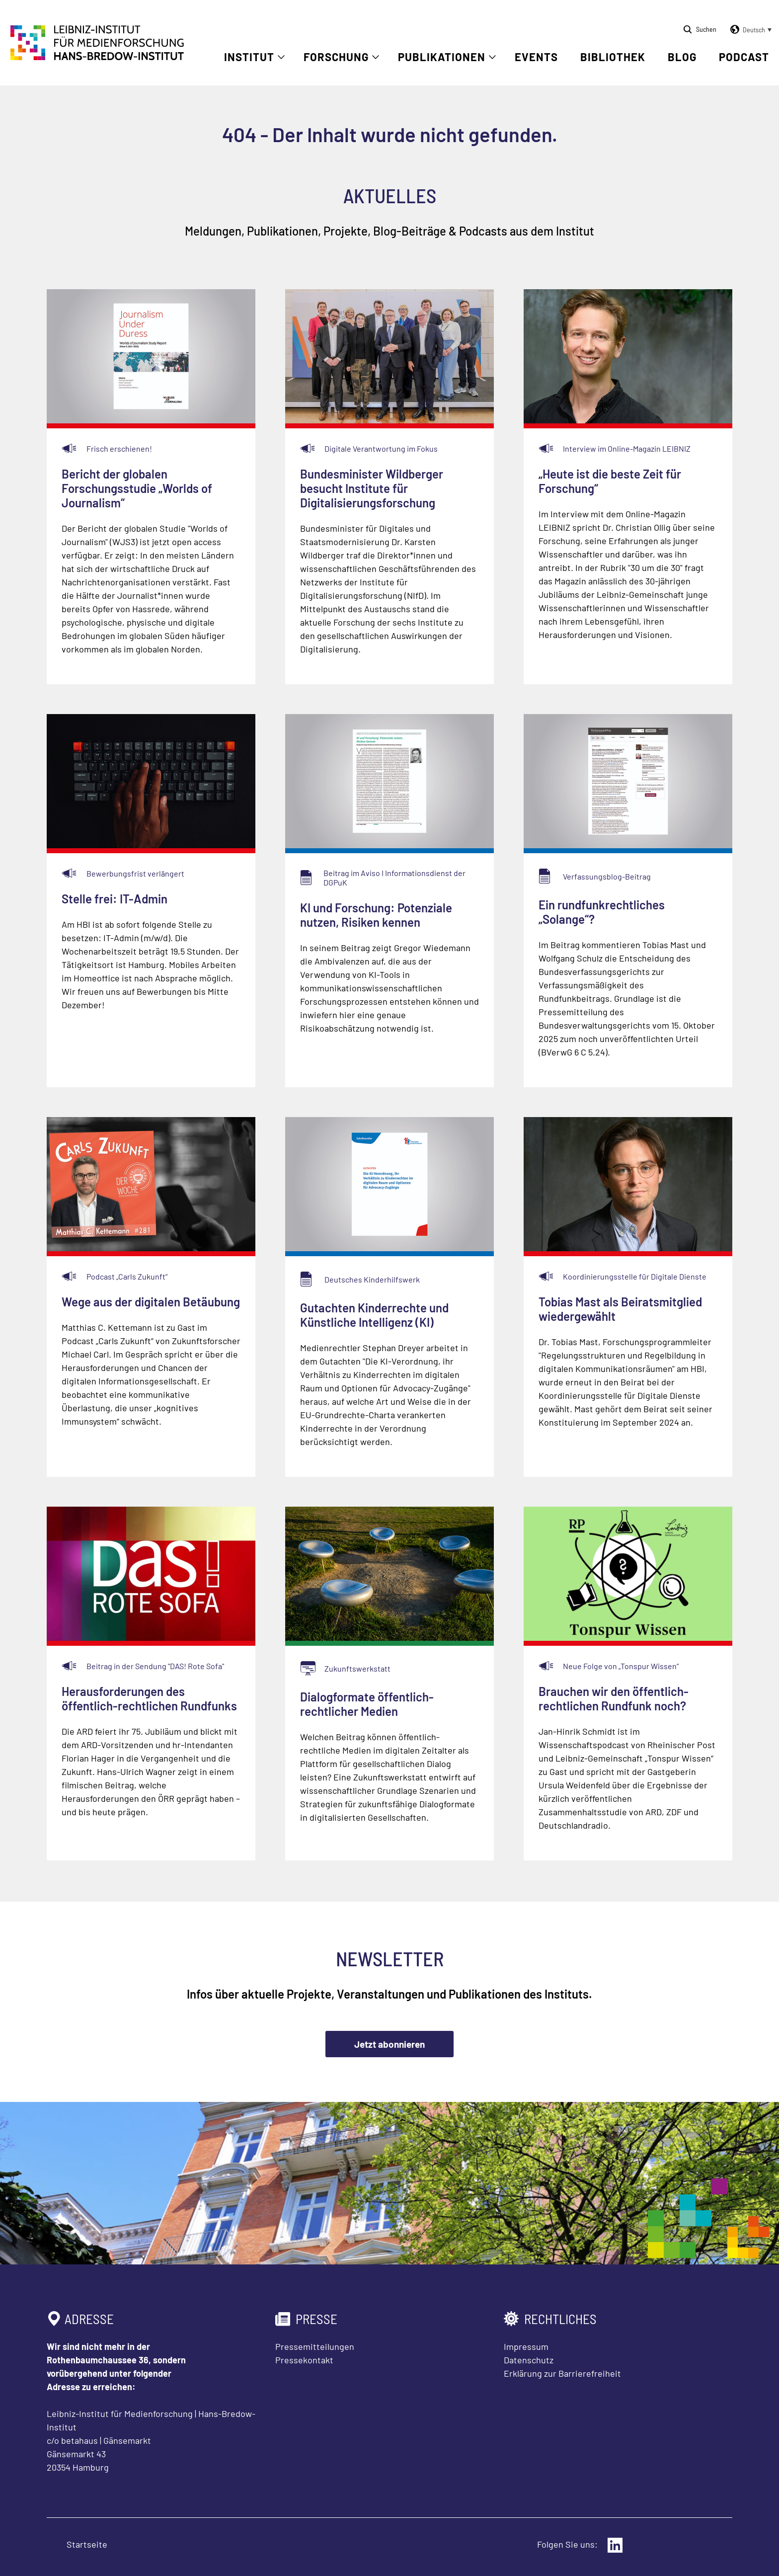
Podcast (744, 56)
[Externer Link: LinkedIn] (615, 2545)
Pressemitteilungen (314, 2346)
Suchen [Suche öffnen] (706, 29)
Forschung (336, 56)
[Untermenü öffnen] (281, 57)
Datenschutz (528, 2359)
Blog (682, 56)
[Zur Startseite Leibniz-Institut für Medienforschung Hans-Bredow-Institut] (97, 57)
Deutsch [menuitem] (754, 29)
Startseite (87, 2544)
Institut (249, 56)
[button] (749, 30)
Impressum (526, 2346)
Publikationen (441, 56)
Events (536, 56)
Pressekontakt (304, 2359)
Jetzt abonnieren (389, 2044)
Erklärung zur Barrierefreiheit (562, 2373)
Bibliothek (612, 56)
